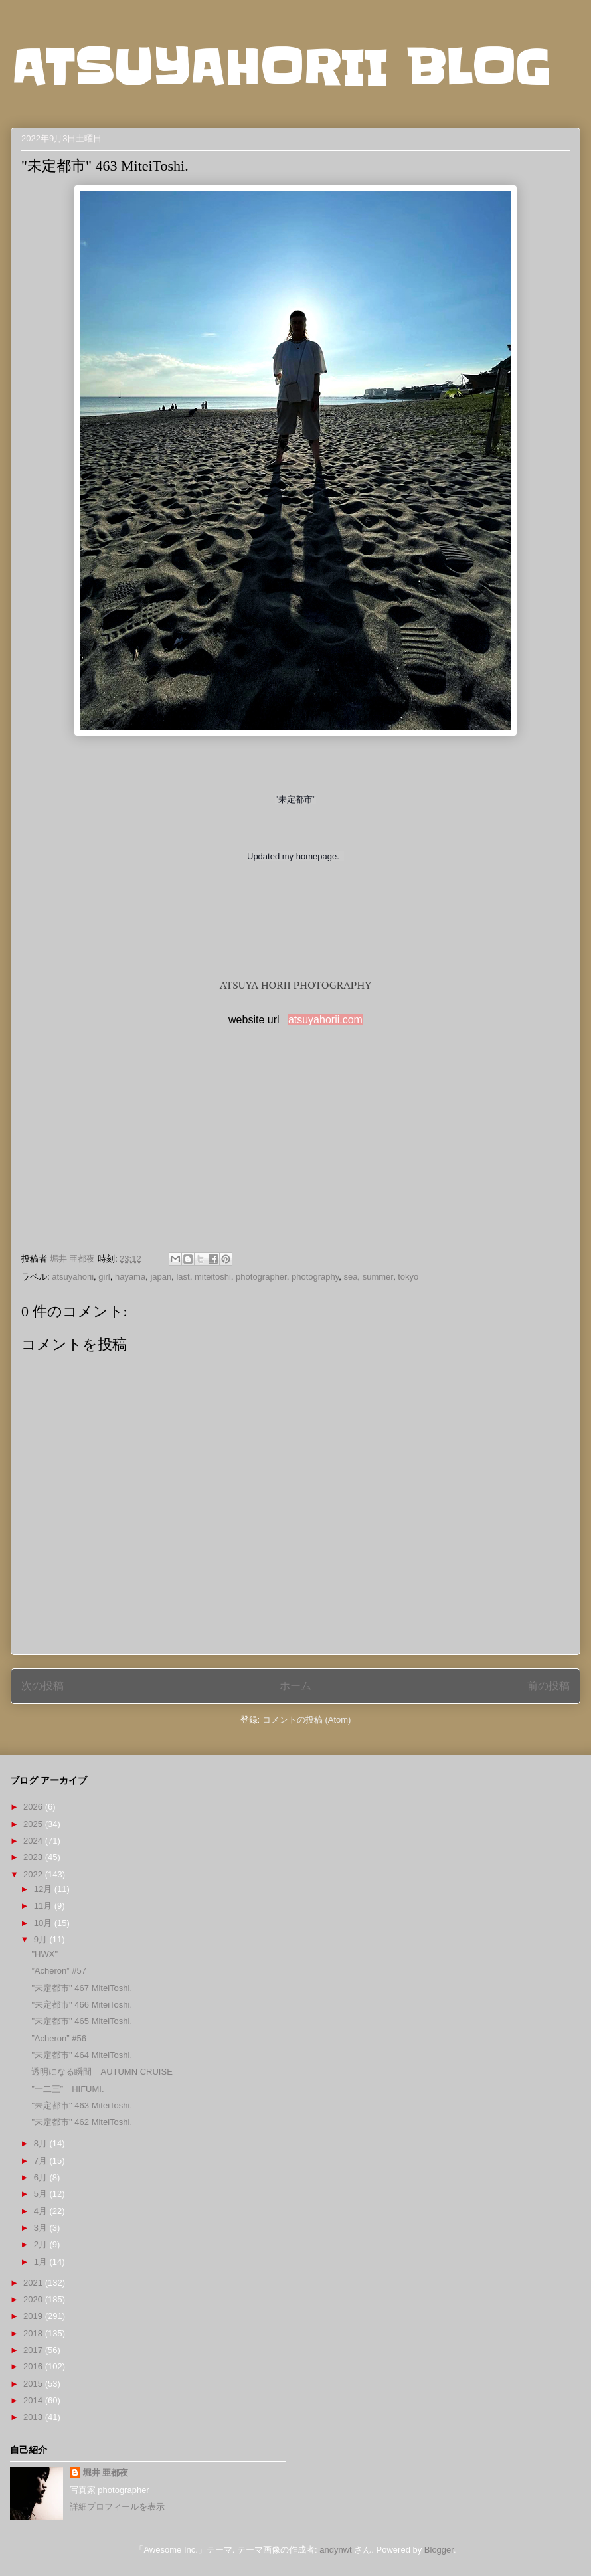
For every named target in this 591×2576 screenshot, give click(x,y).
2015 (34, 2384)
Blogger (439, 2550)
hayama (130, 1277)
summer (378, 1277)
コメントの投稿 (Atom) (306, 1720)
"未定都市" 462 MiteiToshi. (81, 2122)
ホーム (295, 1685)
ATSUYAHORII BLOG (280, 67)
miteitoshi (213, 1277)
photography (315, 1277)
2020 (34, 2299)
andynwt (335, 2550)
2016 (34, 2366)
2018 (34, 2333)
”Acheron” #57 (58, 1971)
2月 (42, 2244)
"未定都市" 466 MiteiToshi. (81, 2005)
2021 (34, 2283)
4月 (42, 2211)
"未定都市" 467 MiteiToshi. (81, 1988)
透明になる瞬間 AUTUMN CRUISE (101, 2072)
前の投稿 (548, 1685)
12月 (44, 1889)
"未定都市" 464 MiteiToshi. (81, 2055)
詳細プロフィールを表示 (117, 2507)
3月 (42, 2228)
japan (160, 1277)
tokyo (408, 1277)
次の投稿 (42, 1685)
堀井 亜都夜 (106, 2473)
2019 (34, 2316)
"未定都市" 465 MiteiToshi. (81, 2021)
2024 (34, 1841)
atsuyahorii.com (325, 1019)
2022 (34, 1874)
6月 (42, 2177)
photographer (261, 1277)
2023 (34, 1857)
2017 (34, 2350)
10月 (44, 1923)
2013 (34, 2417)
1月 (42, 2262)
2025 (34, 1824)
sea (351, 1277)
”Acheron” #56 (58, 2038)
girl (104, 1277)
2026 (34, 1807)
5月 (42, 2194)
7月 (42, 2161)
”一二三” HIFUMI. (67, 2089)
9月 (42, 1939)
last (182, 1277)
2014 (34, 2400)
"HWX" (44, 1954)
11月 (44, 1906)
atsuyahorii (73, 1277)
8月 (42, 2143)
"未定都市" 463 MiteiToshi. (81, 2105)
